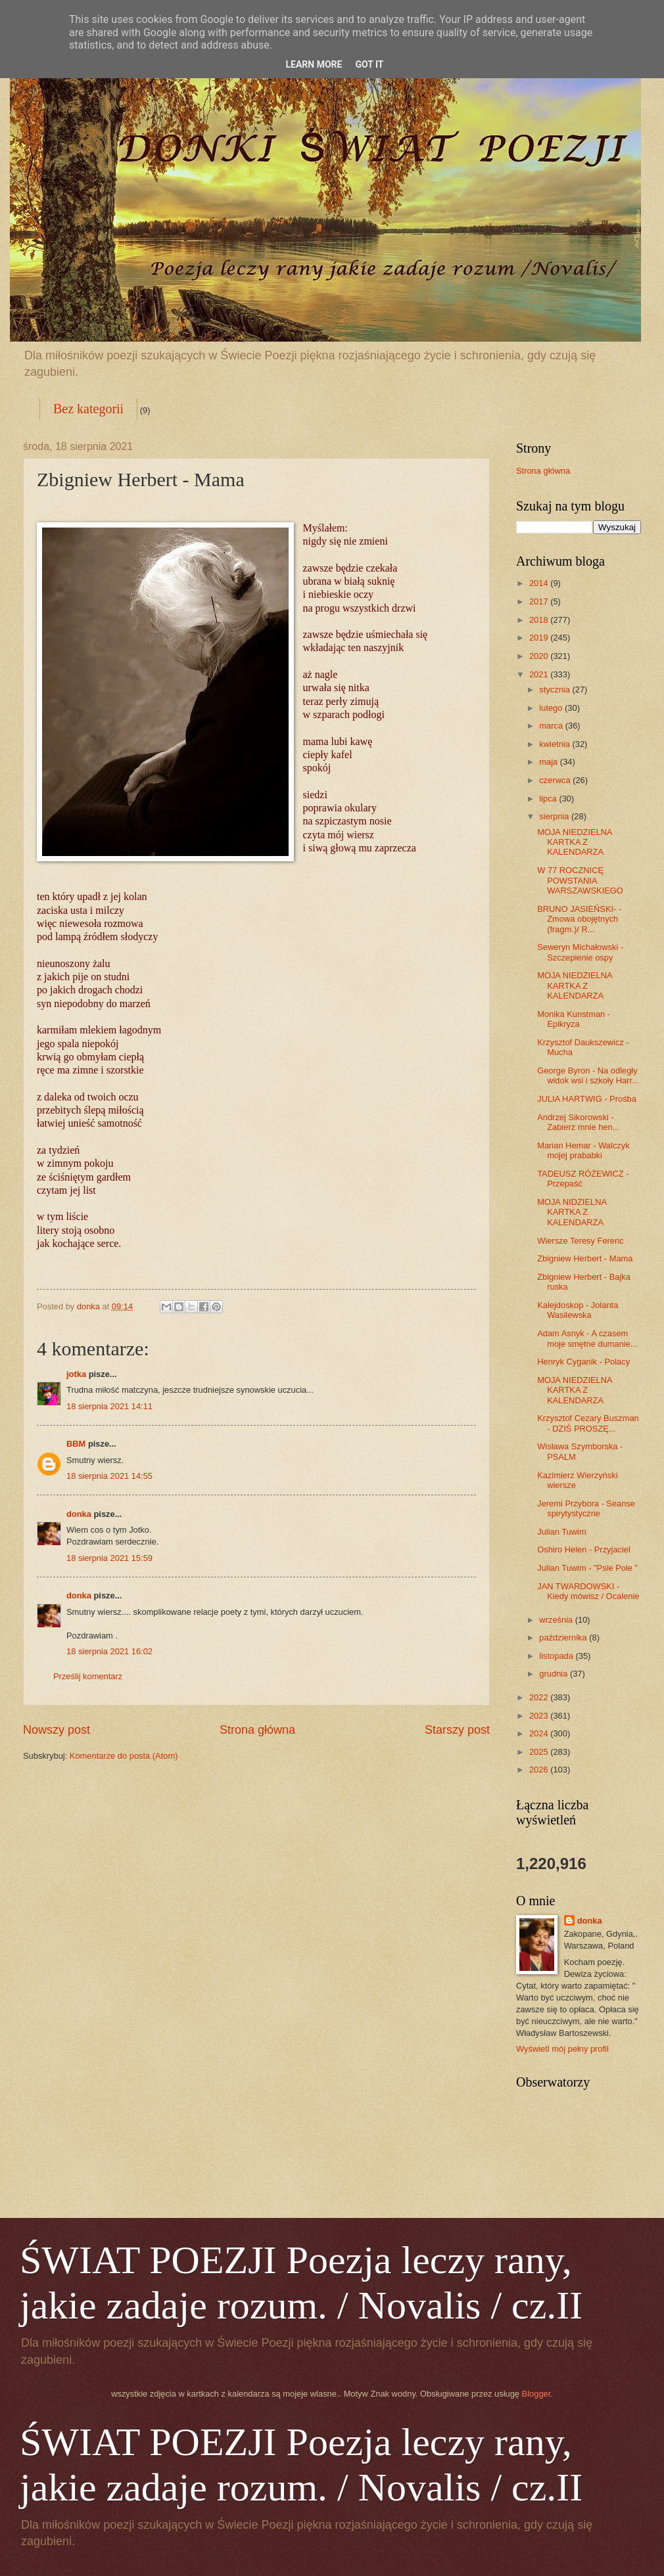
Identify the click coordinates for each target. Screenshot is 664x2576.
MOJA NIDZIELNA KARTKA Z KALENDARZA (571, 1212)
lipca (549, 798)
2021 (539, 674)
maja (549, 762)
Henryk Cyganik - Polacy (583, 1362)
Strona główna (257, 1729)
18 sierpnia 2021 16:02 (109, 1651)
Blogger (536, 2394)
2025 (539, 1752)
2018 (539, 620)
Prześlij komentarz (87, 1676)
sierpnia (555, 816)
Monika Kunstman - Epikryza (573, 1019)
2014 (539, 583)
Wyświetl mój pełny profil (562, 2049)
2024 (539, 1733)
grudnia (554, 1674)
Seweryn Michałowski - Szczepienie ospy (580, 952)
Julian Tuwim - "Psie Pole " (587, 1568)
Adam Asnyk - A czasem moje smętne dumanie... (587, 1338)
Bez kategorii (88, 408)
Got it (369, 64)
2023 (539, 1716)
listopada (557, 1656)
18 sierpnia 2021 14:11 (109, 1406)
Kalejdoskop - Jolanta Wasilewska (577, 1310)
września (557, 1620)
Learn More (313, 64)
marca (552, 726)
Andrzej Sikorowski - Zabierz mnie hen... (578, 1122)
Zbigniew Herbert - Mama (584, 1258)
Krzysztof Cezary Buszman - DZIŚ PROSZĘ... (588, 1423)
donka (78, 1514)
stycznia (555, 689)
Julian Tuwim (561, 1532)
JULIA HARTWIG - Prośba (586, 1099)
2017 (539, 601)
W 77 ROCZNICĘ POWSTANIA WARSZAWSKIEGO (580, 880)
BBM (75, 1444)
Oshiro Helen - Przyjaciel (583, 1549)
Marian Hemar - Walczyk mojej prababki (583, 1150)
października (564, 1637)
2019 (539, 638)
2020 (539, 656)
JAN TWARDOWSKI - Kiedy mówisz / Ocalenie (588, 1591)
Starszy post (457, 1729)
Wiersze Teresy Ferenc (580, 1241)
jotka (76, 1374)
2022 (539, 1697)
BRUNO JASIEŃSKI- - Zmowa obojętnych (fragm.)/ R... (579, 919)
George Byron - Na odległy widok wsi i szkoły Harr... (588, 1075)
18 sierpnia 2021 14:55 (109, 1476)
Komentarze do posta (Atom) (124, 1756)
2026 (539, 1769)
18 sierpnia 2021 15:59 (109, 1558)
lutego (552, 708)
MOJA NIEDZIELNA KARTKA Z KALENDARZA (574, 842)
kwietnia (555, 744)
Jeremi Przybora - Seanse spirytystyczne (586, 1508)
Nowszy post (56, 1729)
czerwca (556, 780)
